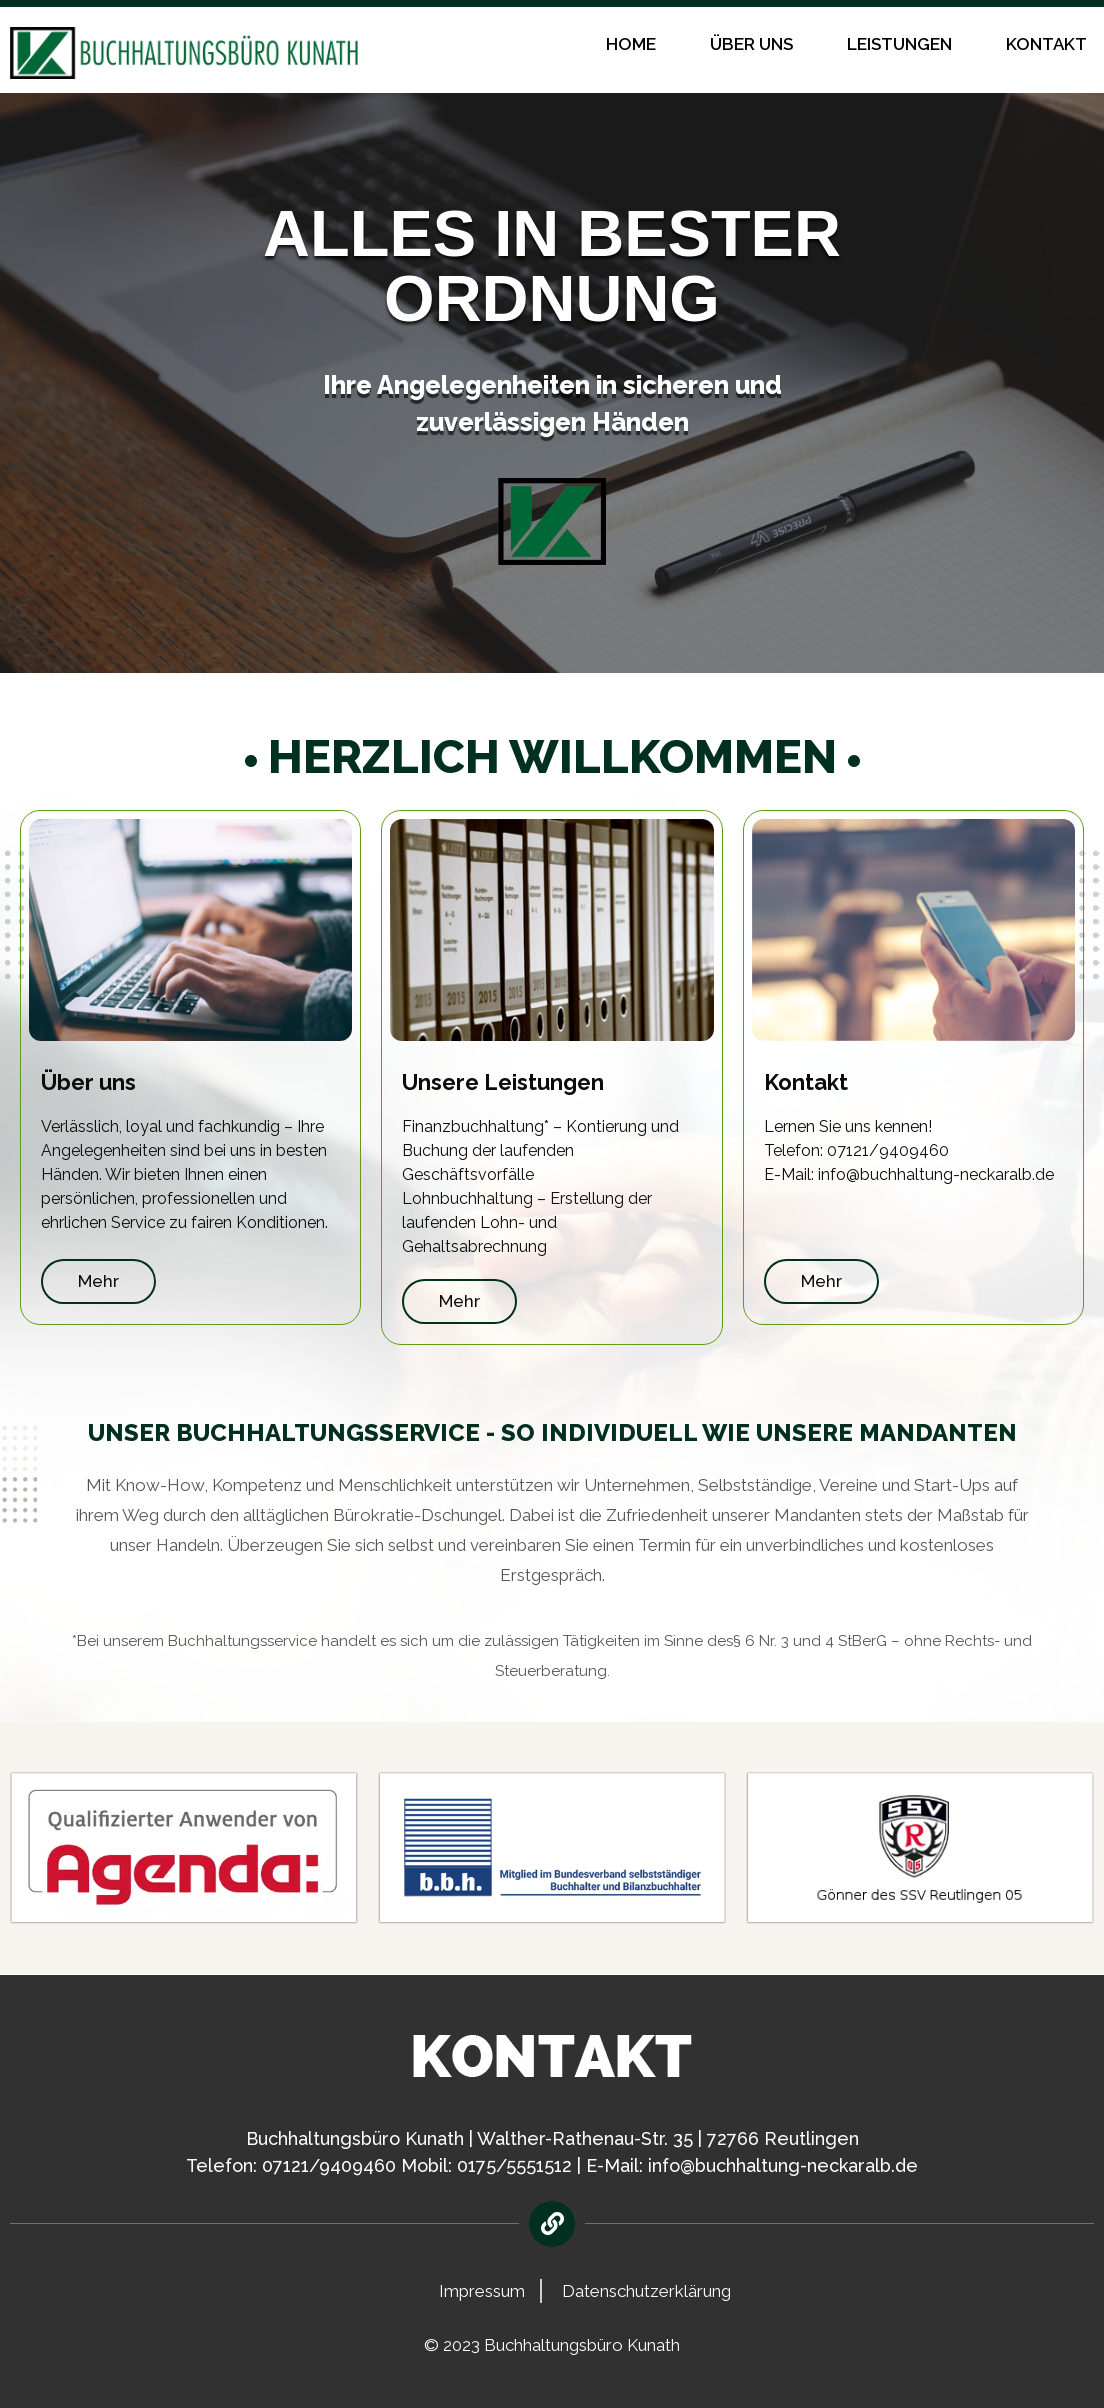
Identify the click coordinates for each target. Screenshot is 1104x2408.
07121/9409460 (329, 2165)
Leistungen (899, 44)
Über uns (751, 44)
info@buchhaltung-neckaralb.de (783, 2165)
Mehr (98, 1281)
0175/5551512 (514, 2165)
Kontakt (1046, 44)
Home (631, 44)
